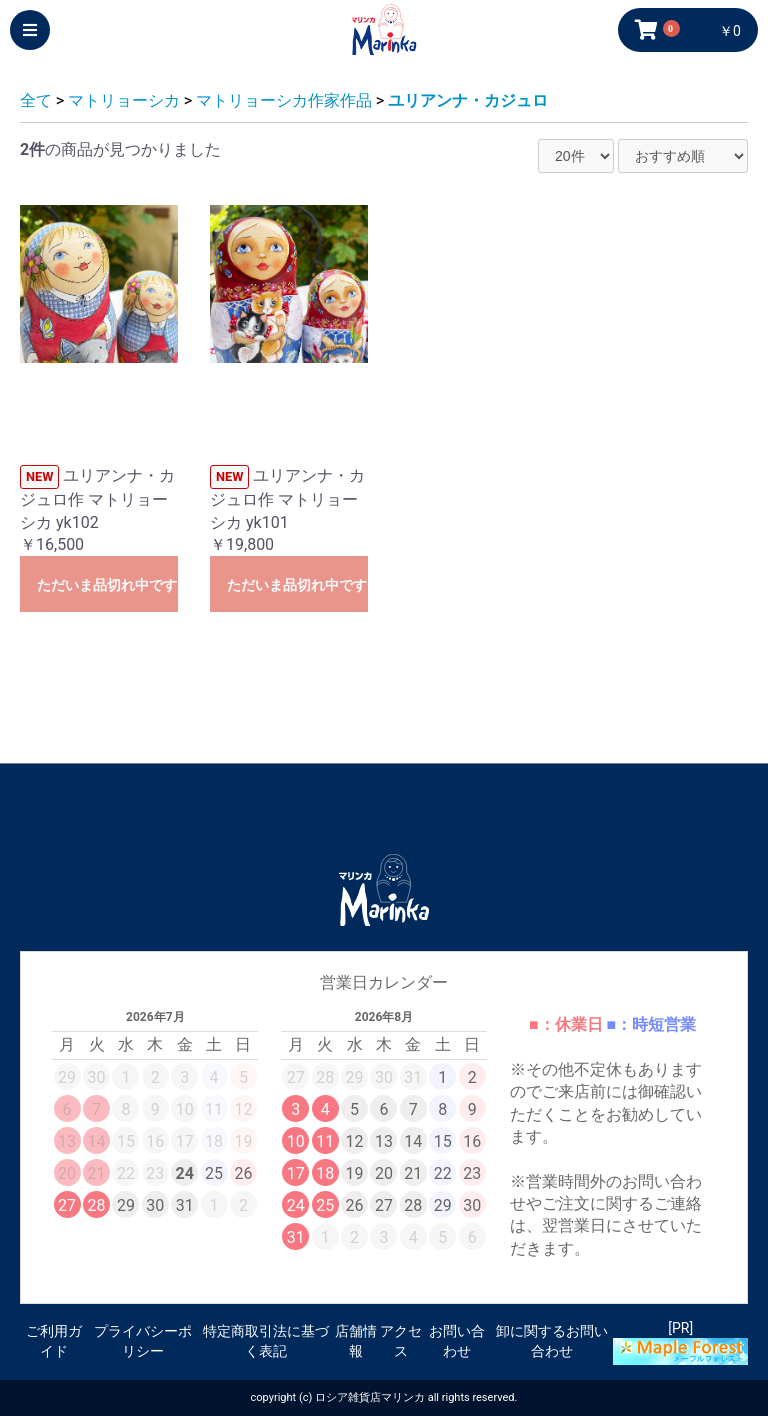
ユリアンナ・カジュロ (468, 100)
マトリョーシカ (124, 100)
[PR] (680, 1343)
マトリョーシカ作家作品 (284, 100)
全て (36, 100)
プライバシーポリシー (143, 1341)
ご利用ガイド (54, 1341)
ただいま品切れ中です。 (107, 585)
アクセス (401, 1341)
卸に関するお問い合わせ (552, 1341)
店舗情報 (356, 1341)
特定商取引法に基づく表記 (266, 1341)
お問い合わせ (457, 1341)
